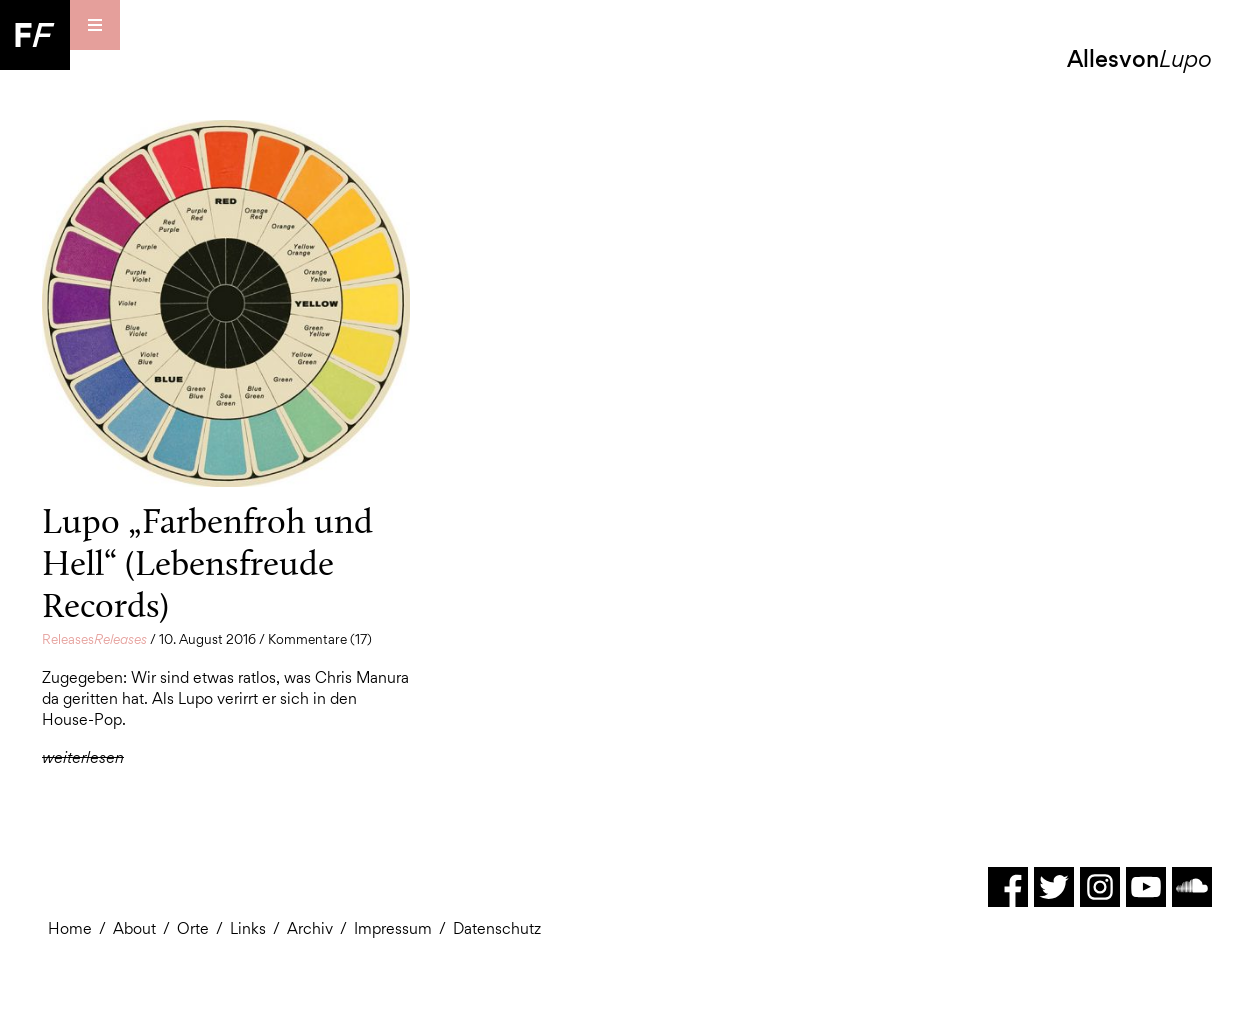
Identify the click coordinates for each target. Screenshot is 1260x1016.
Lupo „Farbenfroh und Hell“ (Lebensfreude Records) (207, 563)
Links (248, 928)
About (134, 928)
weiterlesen (83, 757)
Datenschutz (497, 928)
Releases (94, 639)
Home (70, 928)
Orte (193, 928)
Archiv (310, 928)
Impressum (393, 928)
